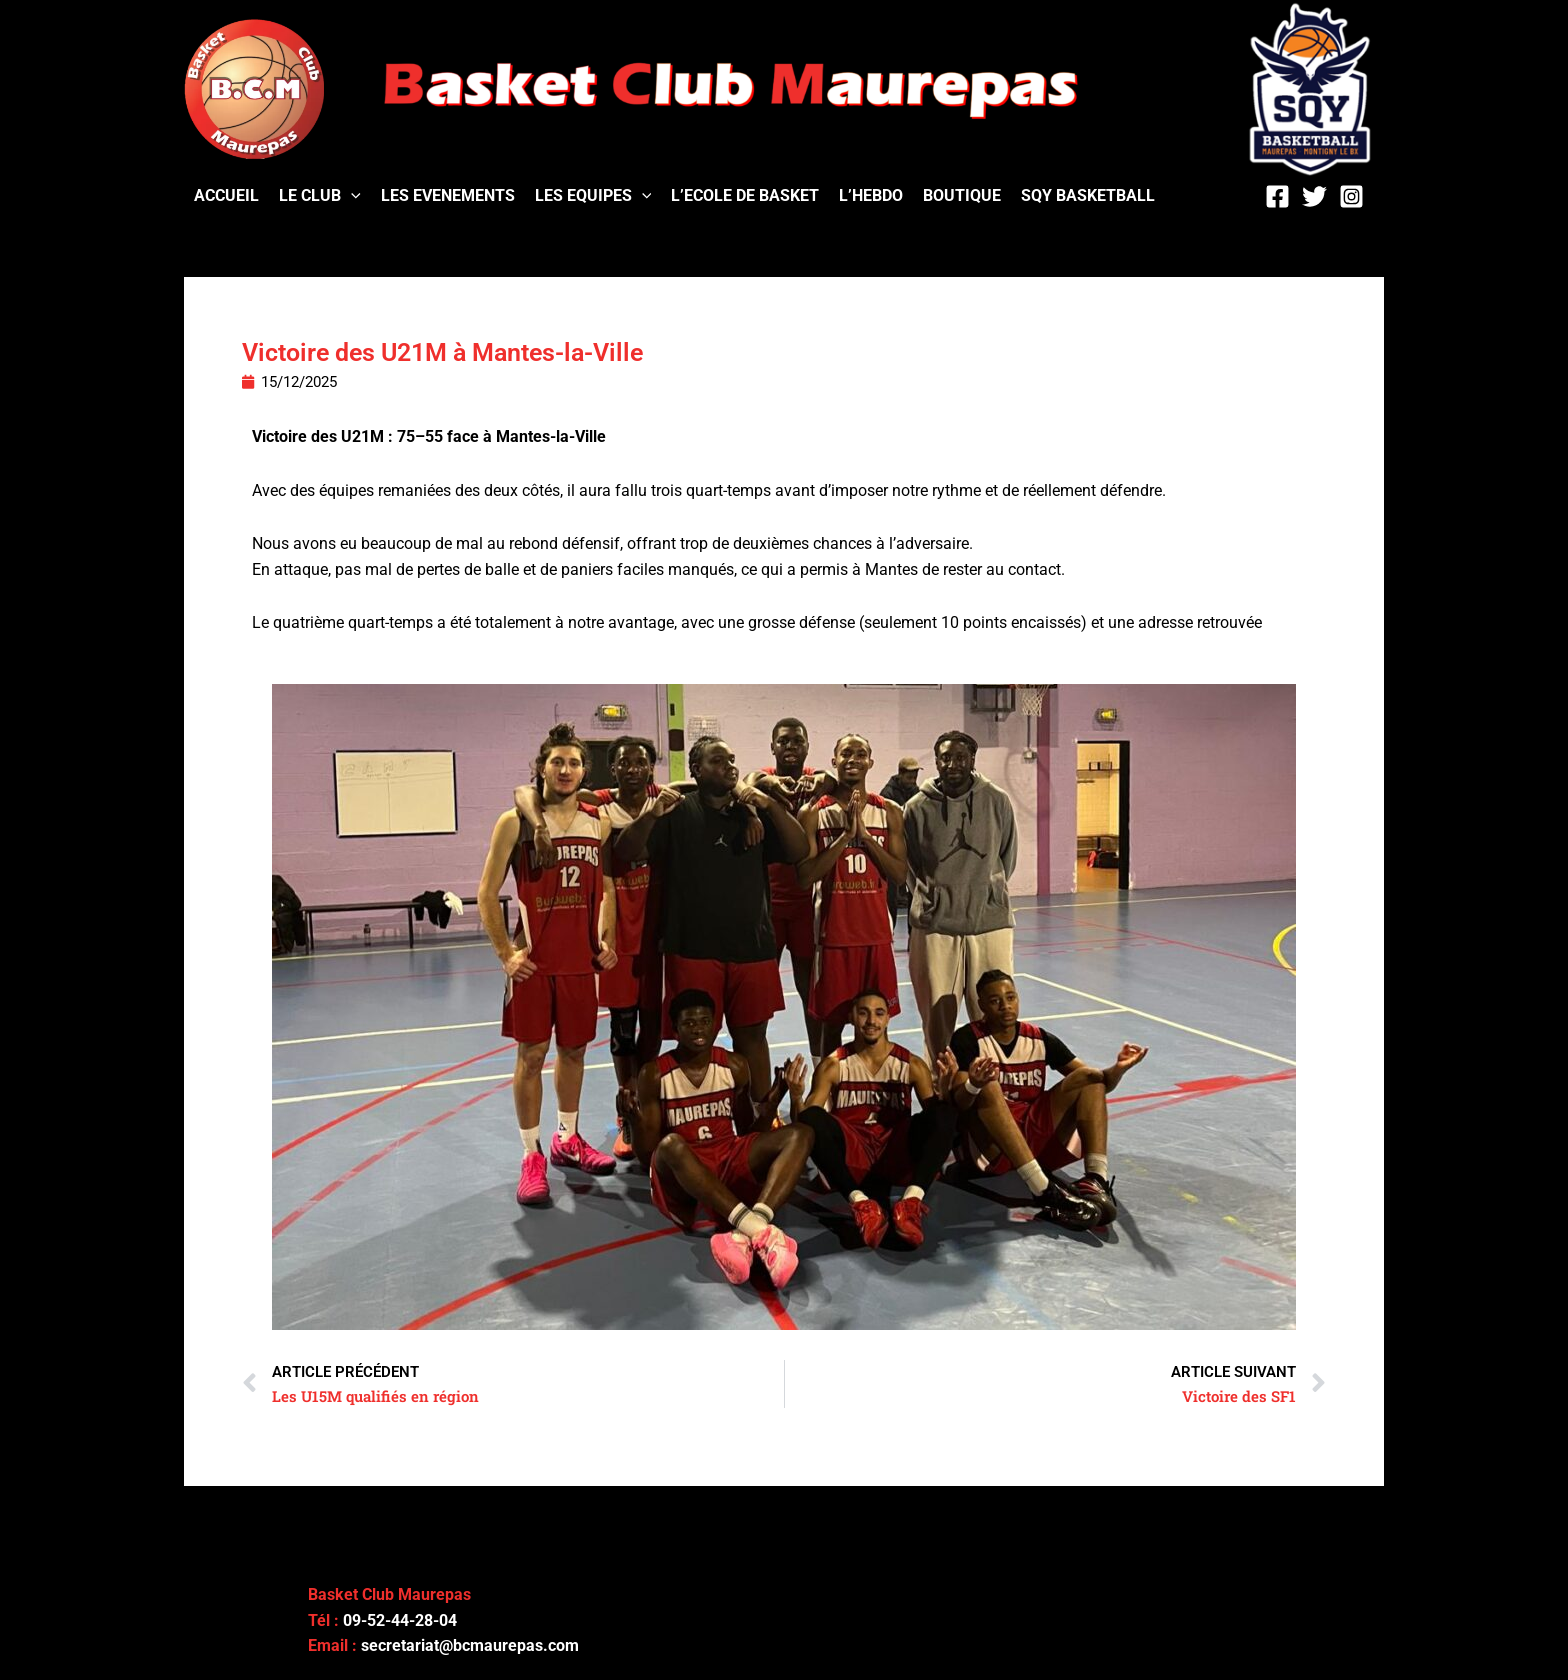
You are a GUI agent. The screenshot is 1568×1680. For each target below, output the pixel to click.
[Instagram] (1351, 196)
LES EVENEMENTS (448, 195)
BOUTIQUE (962, 195)
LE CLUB (320, 195)
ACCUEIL (226, 195)
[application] (351, 195)
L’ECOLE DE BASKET (745, 195)
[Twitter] (1314, 196)
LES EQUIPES (593, 195)
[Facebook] (1277, 196)
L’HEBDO (871, 195)
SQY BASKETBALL (1088, 195)
